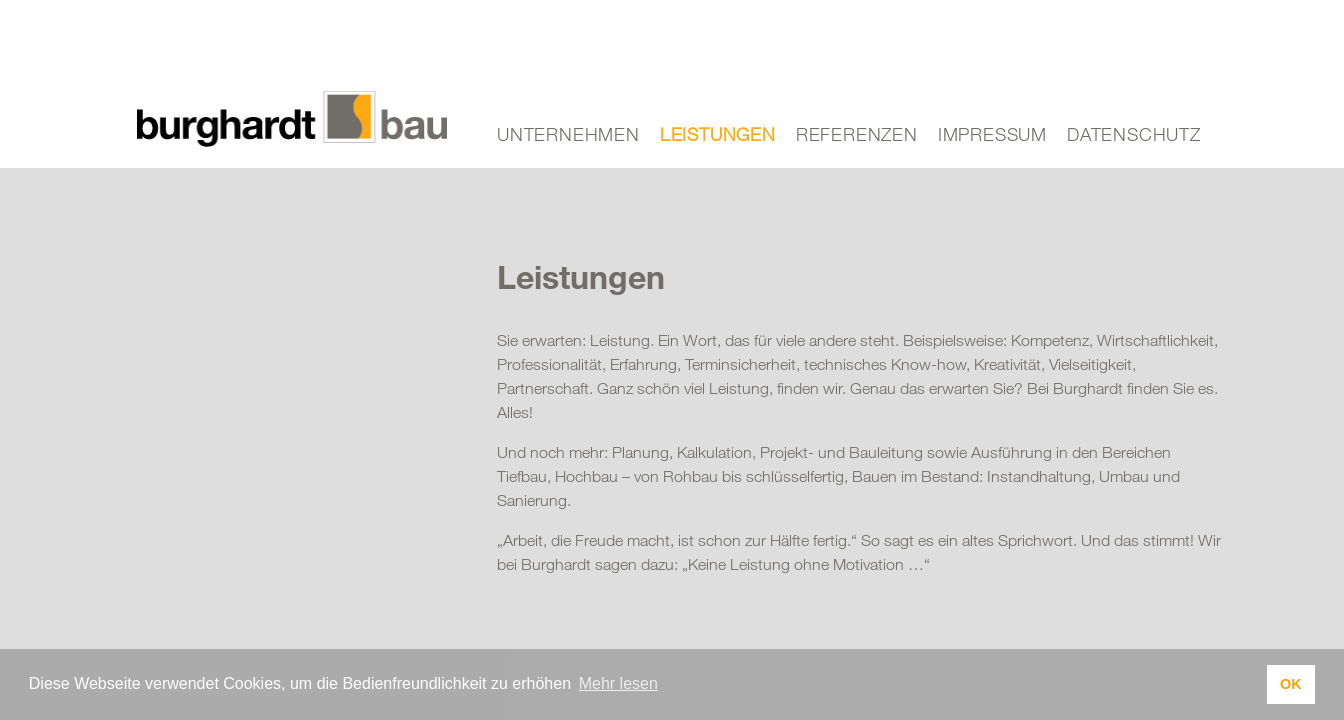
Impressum (992, 134)
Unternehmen (568, 134)
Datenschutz (1134, 134)
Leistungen (718, 134)
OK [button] (1291, 684)
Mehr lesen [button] (618, 683)
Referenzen (857, 134)
